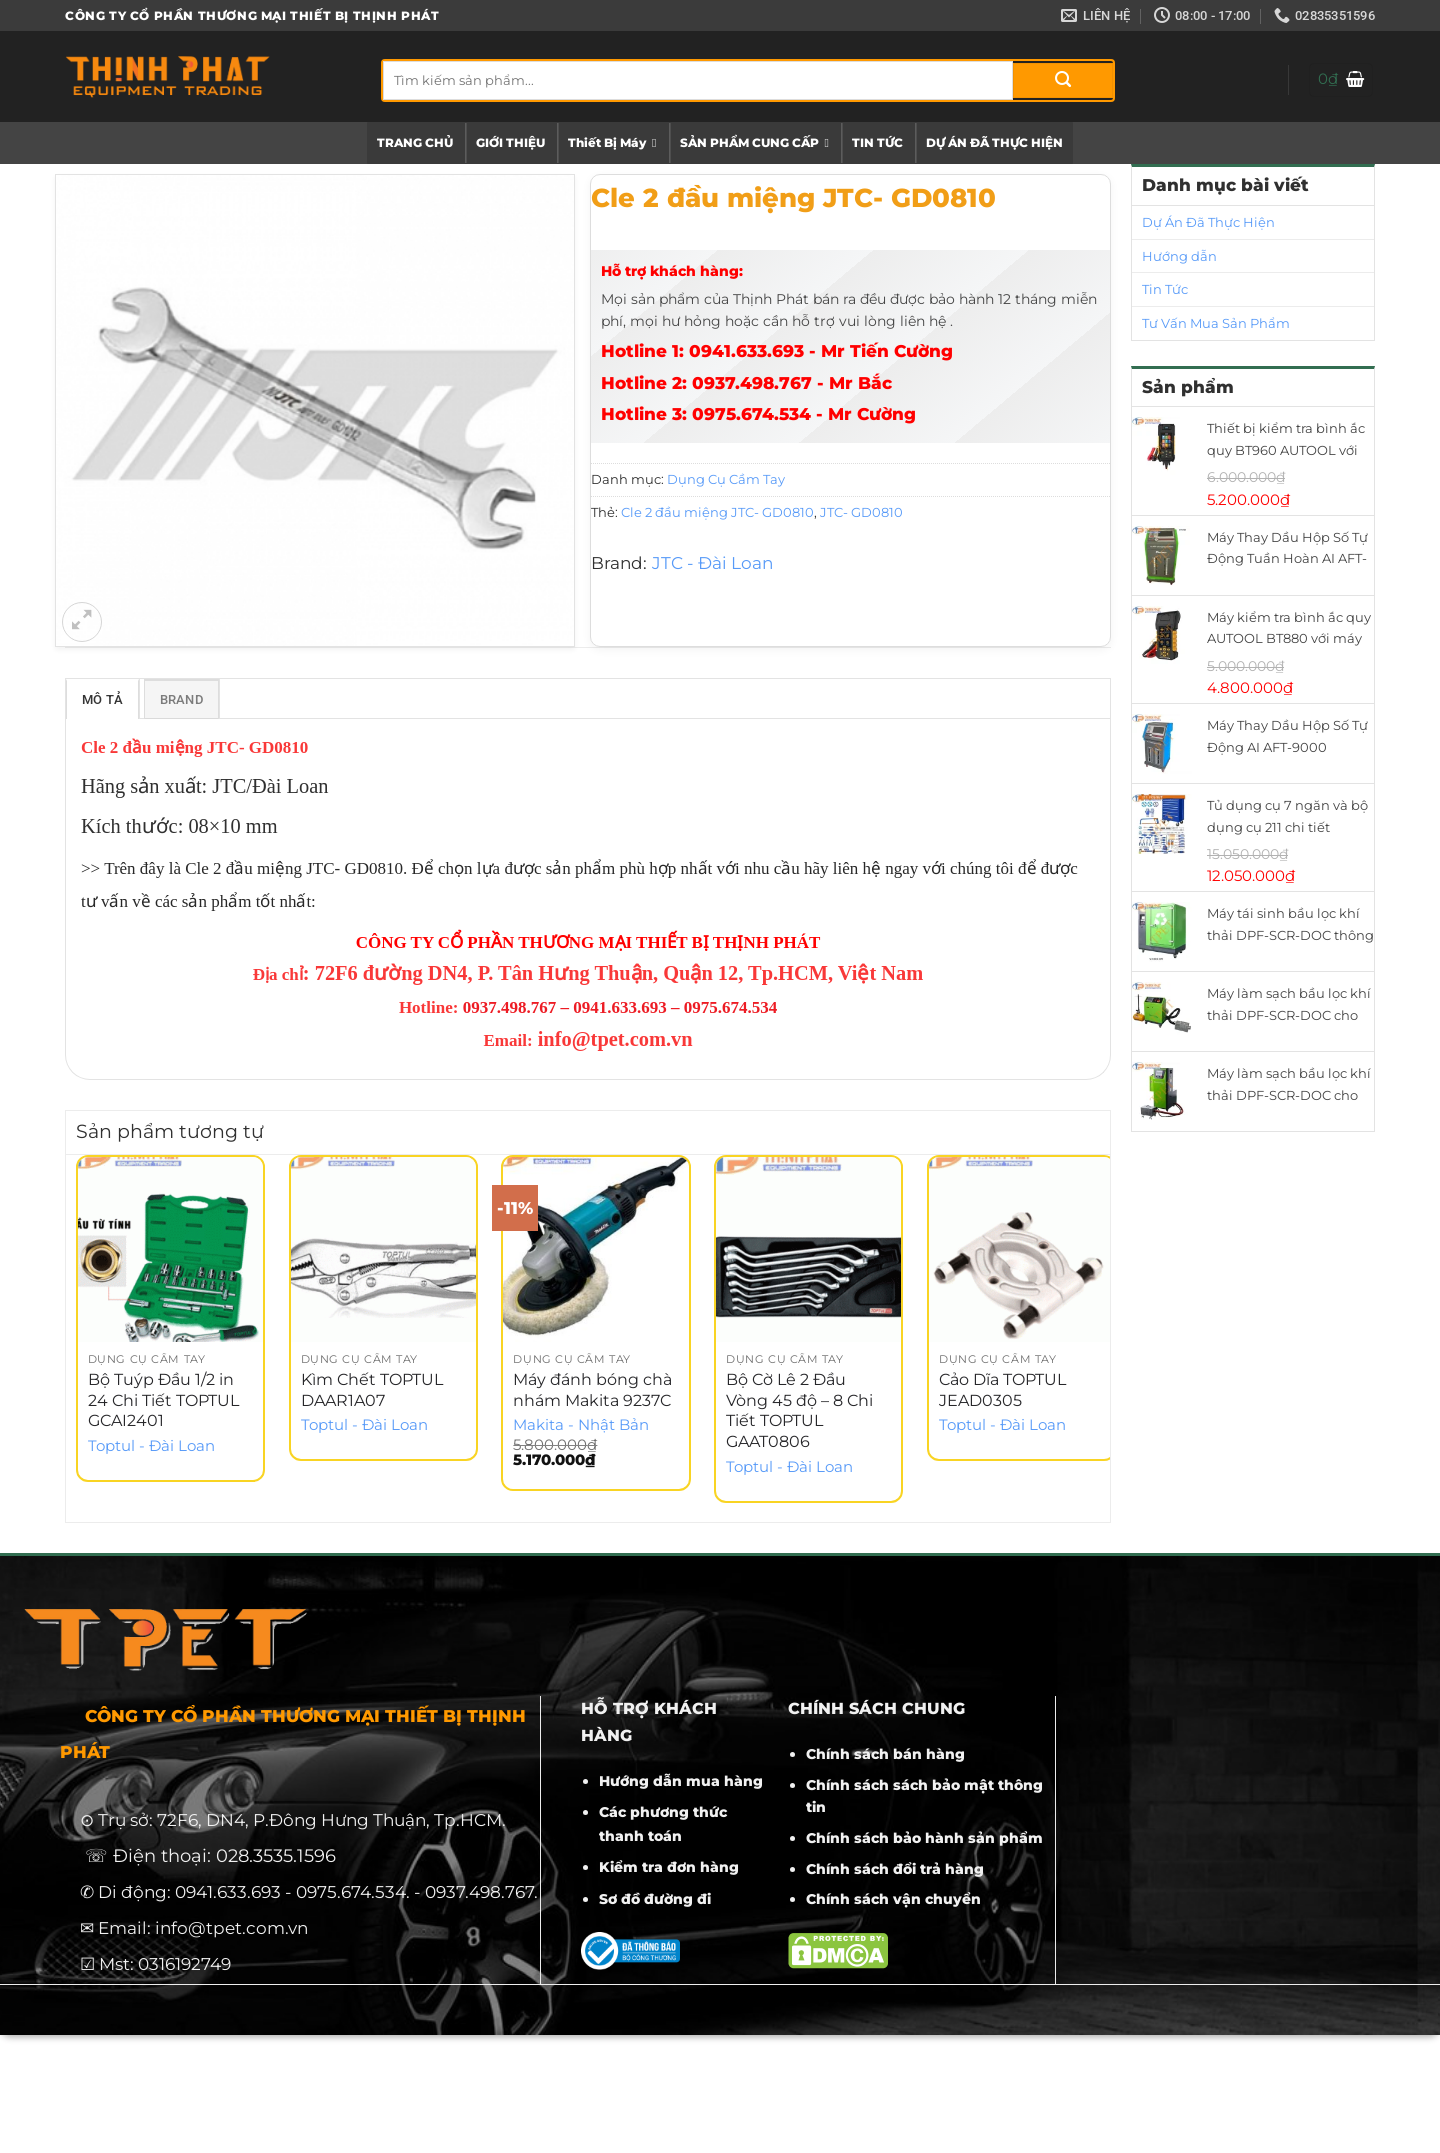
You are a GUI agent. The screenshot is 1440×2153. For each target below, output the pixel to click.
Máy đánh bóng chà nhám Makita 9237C (592, 1393)
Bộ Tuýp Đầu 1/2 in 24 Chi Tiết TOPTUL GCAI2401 (163, 1403)
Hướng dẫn (1179, 256)
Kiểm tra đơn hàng (669, 1871)
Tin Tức (1165, 289)
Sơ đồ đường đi (655, 1902)
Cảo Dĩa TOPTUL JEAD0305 (1002, 1393)
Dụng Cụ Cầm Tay (726, 479)
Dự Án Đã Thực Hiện (1208, 222)
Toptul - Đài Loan (151, 1450)
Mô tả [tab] (102, 701)
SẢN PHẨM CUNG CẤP (754, 143)
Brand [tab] (181, 701)
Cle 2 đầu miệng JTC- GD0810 (717, 512)
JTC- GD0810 (861, 512)
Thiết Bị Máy (612, 143)
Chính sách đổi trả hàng (895, 1872)
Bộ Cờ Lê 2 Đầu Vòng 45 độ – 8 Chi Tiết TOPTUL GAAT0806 (799, 1413)
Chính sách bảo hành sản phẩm (924, 1841)
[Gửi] (1063, 80)
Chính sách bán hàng (885, 1757)
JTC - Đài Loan (712, 563)
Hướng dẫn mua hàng (681, 1785)
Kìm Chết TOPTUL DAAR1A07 (372, 1393)
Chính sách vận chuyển (893, 1903)
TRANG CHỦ (415, 142)
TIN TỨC (877, 142)
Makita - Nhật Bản (581, 1429)
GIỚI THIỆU (510, 142)
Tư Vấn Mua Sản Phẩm (1216, 323)
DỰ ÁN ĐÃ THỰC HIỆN (994, 142)
